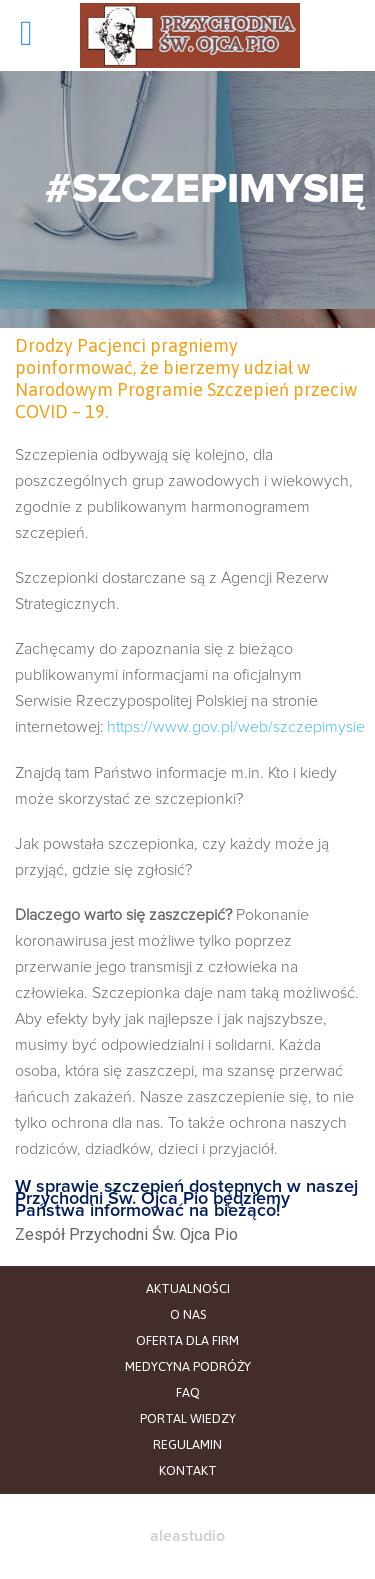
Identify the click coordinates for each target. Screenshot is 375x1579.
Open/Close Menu (40, 35)
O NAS (188, 1314)
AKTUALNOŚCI (188, 1288)
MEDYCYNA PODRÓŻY (188, 1366)
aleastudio (187, 1536)
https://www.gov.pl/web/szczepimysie (236, 727)
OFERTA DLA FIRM (187, 1340)
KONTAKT (188, 1470)
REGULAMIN (187, 1444)
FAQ (188, 1392)
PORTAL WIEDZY (188, 1418)
